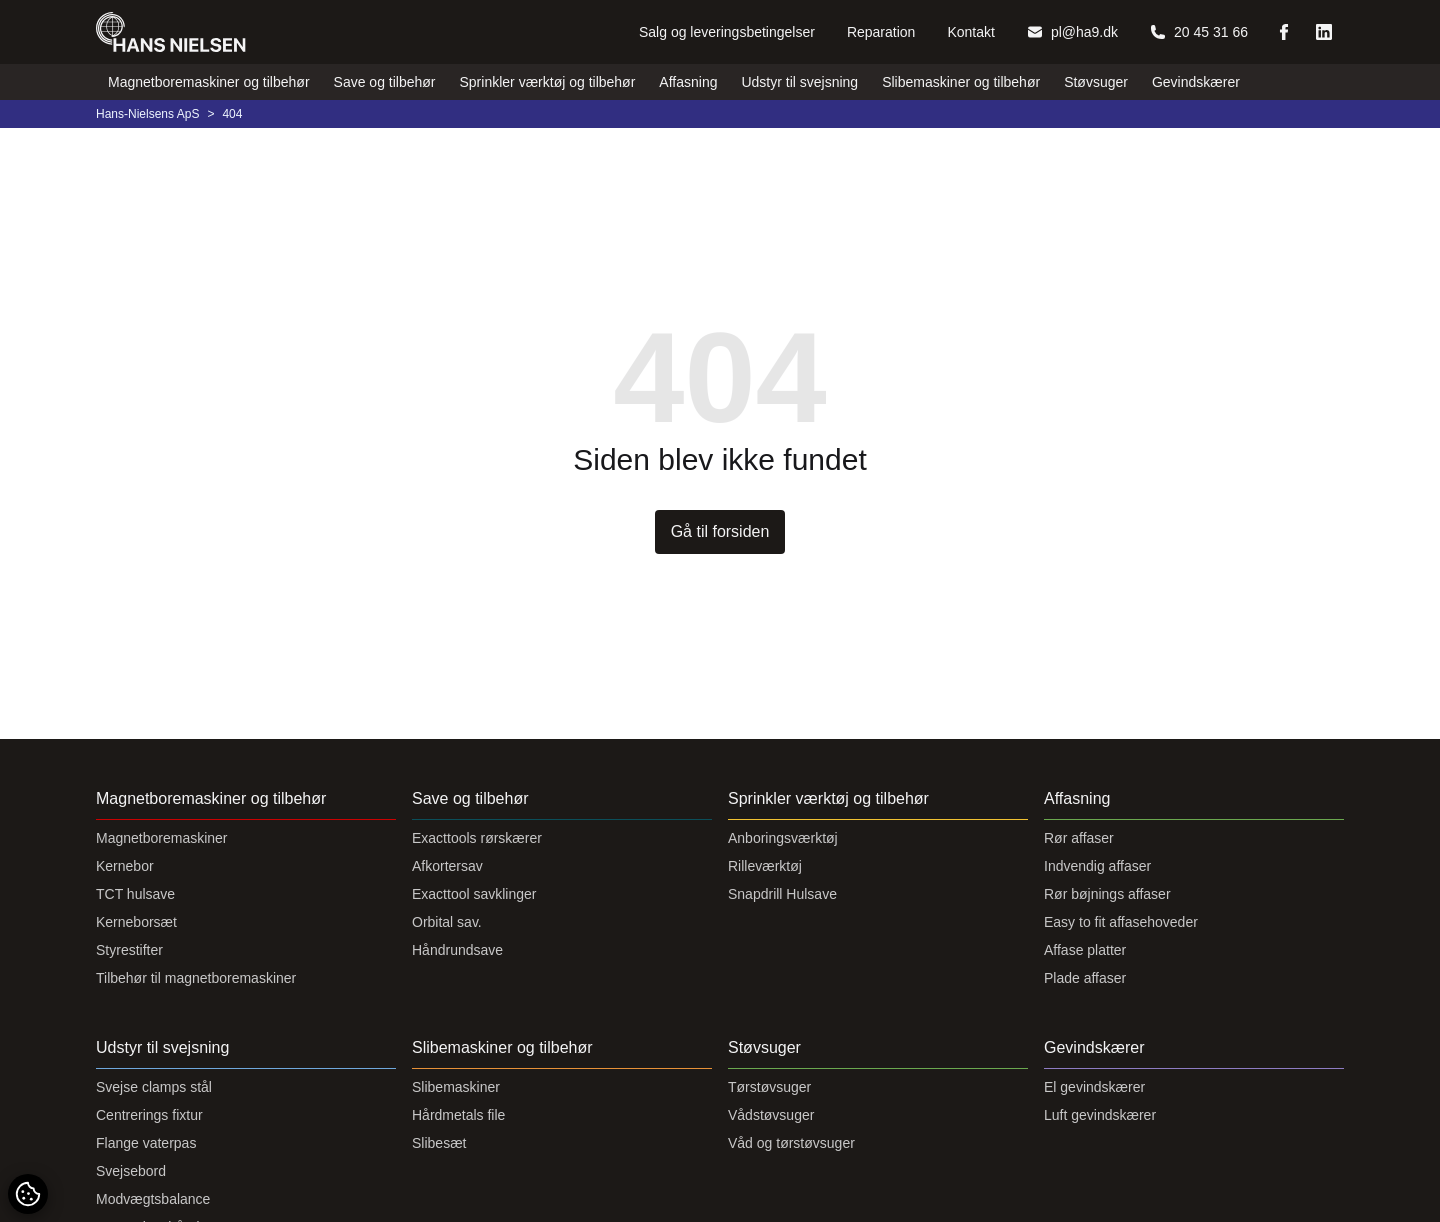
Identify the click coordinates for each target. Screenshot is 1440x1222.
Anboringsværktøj (783, 838)
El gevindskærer (1094, 1087)
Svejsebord (131, 1171)
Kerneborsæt (136, 922)
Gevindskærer (1196, 82)
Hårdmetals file (458, 1115)
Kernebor (125, 866)
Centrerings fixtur (149, 1115)
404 (232, 114)
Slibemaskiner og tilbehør (961, 82)
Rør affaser (1079, 838)
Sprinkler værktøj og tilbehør (548, 82)
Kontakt (970, 32)
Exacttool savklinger (474, 894)
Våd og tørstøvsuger (791, 1143)
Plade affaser (1085, 978)
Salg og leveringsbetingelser (727, 32)
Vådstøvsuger (771, 1115)
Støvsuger (1096, 82)
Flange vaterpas (146, 1143)
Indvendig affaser (1097, 866)
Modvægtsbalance (153, 1199)
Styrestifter (129, 950)
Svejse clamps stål (154, 1087)
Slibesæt (439, 1143)
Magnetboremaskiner (162, 838)
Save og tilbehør (385, 82)
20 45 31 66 (1199, 32)
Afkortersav (447, 866)
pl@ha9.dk (1072, 32)
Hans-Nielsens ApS (147, 114)
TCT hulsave (135, 894)
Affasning (688, 82)
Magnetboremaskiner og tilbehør (209, 82)
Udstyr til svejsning (799, 82)
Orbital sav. (447, 922)
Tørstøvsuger (769, 1087)
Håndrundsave (457, 950)
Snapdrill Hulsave (782, 894)
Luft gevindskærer (1100, 1115)
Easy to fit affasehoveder (1121, 922)
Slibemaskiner (456, 1087)
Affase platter (1085, 950)
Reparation (881, 32)
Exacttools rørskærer (477, 838)
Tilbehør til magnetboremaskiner (196, 978)
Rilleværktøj (765, 866)
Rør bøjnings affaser (1107, 894)
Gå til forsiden (720, 531)
